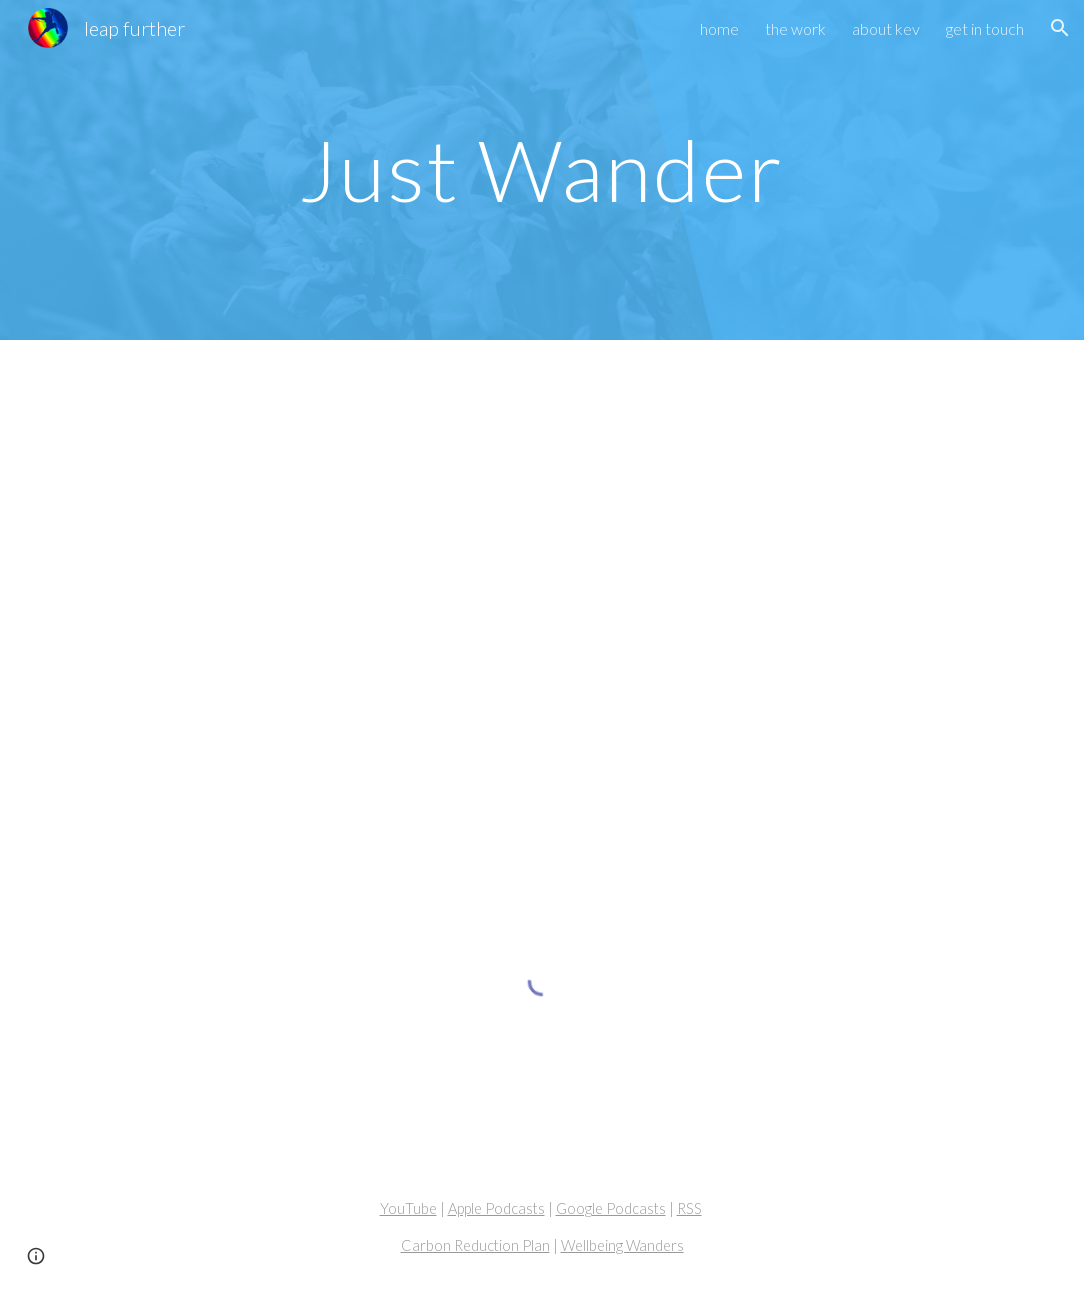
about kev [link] (886, 28)
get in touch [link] (985, 28)
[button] (1060, 28)
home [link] (719, 28)
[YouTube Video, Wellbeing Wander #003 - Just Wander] (541, 603)
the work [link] (795, 28)
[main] (542, 169)
